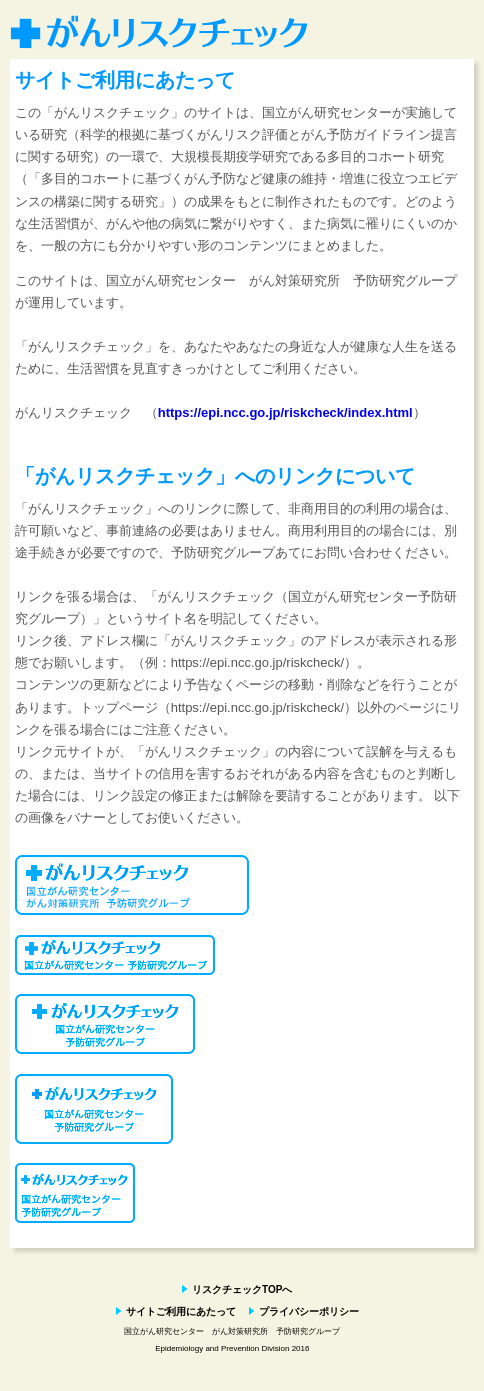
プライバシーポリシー (309, 1311)
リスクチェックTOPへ (242, 1289)
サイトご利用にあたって (181, 1311)
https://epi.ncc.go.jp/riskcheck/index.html (285, 412)
